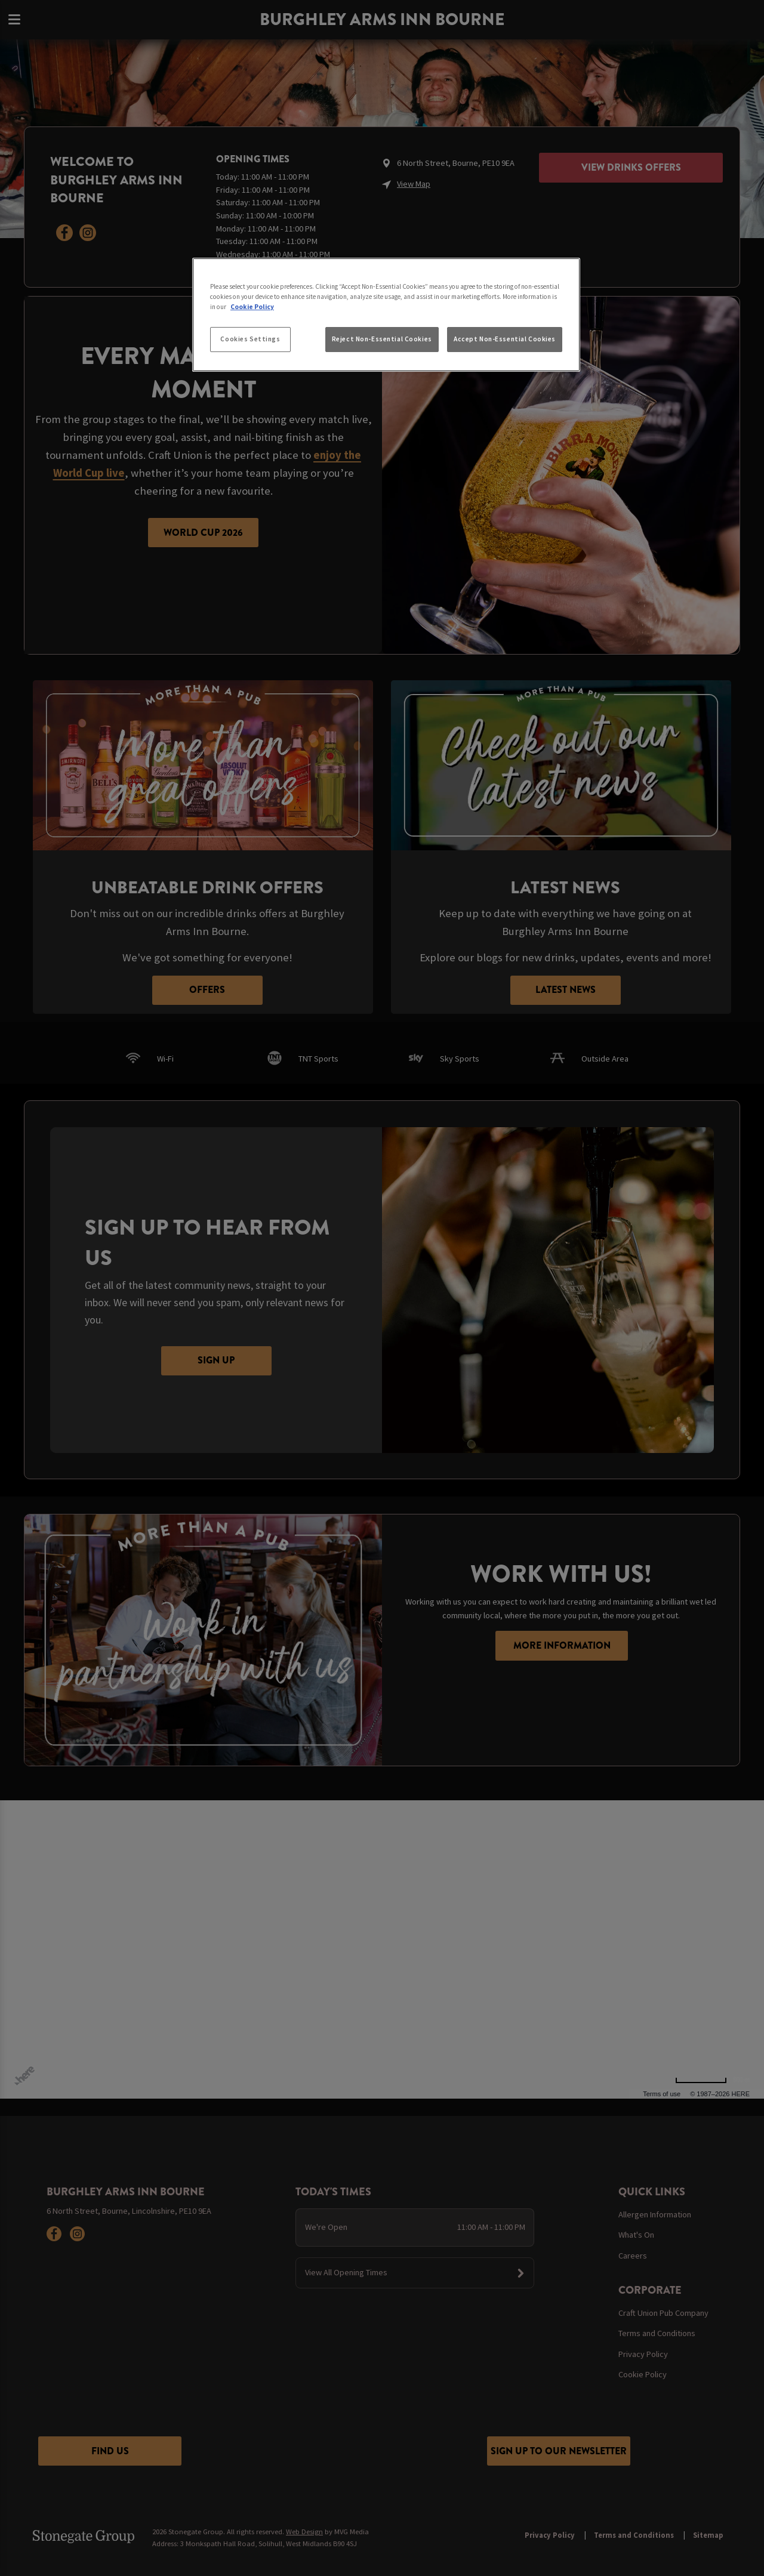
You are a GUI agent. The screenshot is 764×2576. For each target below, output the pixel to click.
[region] (386, 315)
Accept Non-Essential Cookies (505, 339)
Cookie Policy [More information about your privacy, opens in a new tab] (252, 307)
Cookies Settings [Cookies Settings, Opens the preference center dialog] (250, 339)
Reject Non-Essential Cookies (382, 339)
